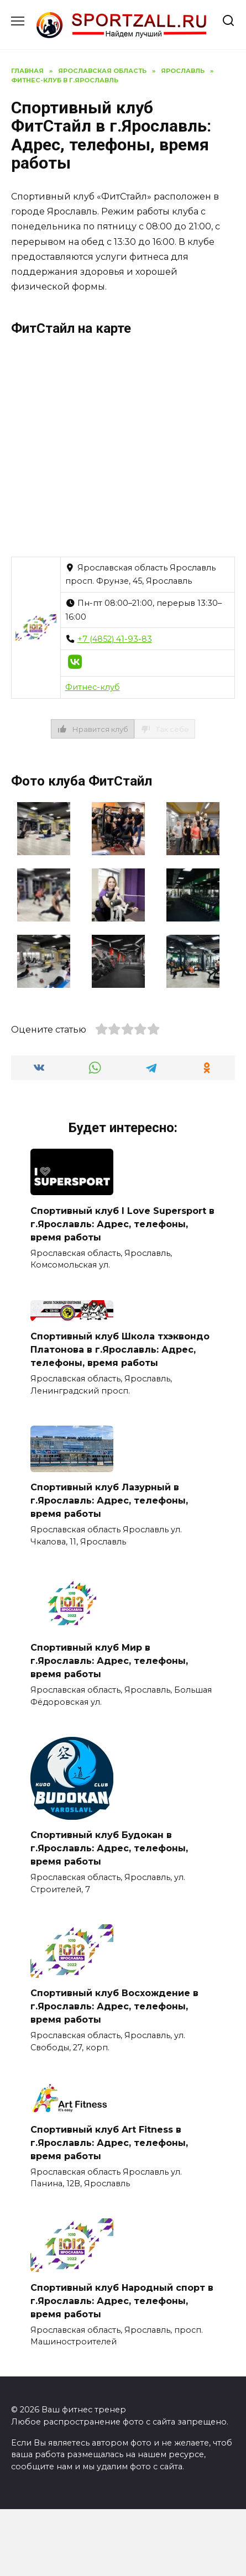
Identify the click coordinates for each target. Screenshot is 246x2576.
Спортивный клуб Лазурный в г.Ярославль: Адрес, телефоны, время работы (109, 1500)
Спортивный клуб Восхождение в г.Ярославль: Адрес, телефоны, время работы (114, 2006)
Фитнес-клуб (92, 687)
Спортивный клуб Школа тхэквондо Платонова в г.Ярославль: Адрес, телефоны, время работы (120, 1349)
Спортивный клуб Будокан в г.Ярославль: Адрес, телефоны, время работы (109, 1848)
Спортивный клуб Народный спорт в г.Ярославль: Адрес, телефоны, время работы (121, 2300)
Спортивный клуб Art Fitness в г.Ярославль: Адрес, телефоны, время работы (109, 2142)
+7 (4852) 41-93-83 (114, 639)
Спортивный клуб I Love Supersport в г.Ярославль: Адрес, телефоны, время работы (122, 1223)
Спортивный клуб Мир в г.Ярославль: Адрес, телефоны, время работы (109, 1660)
